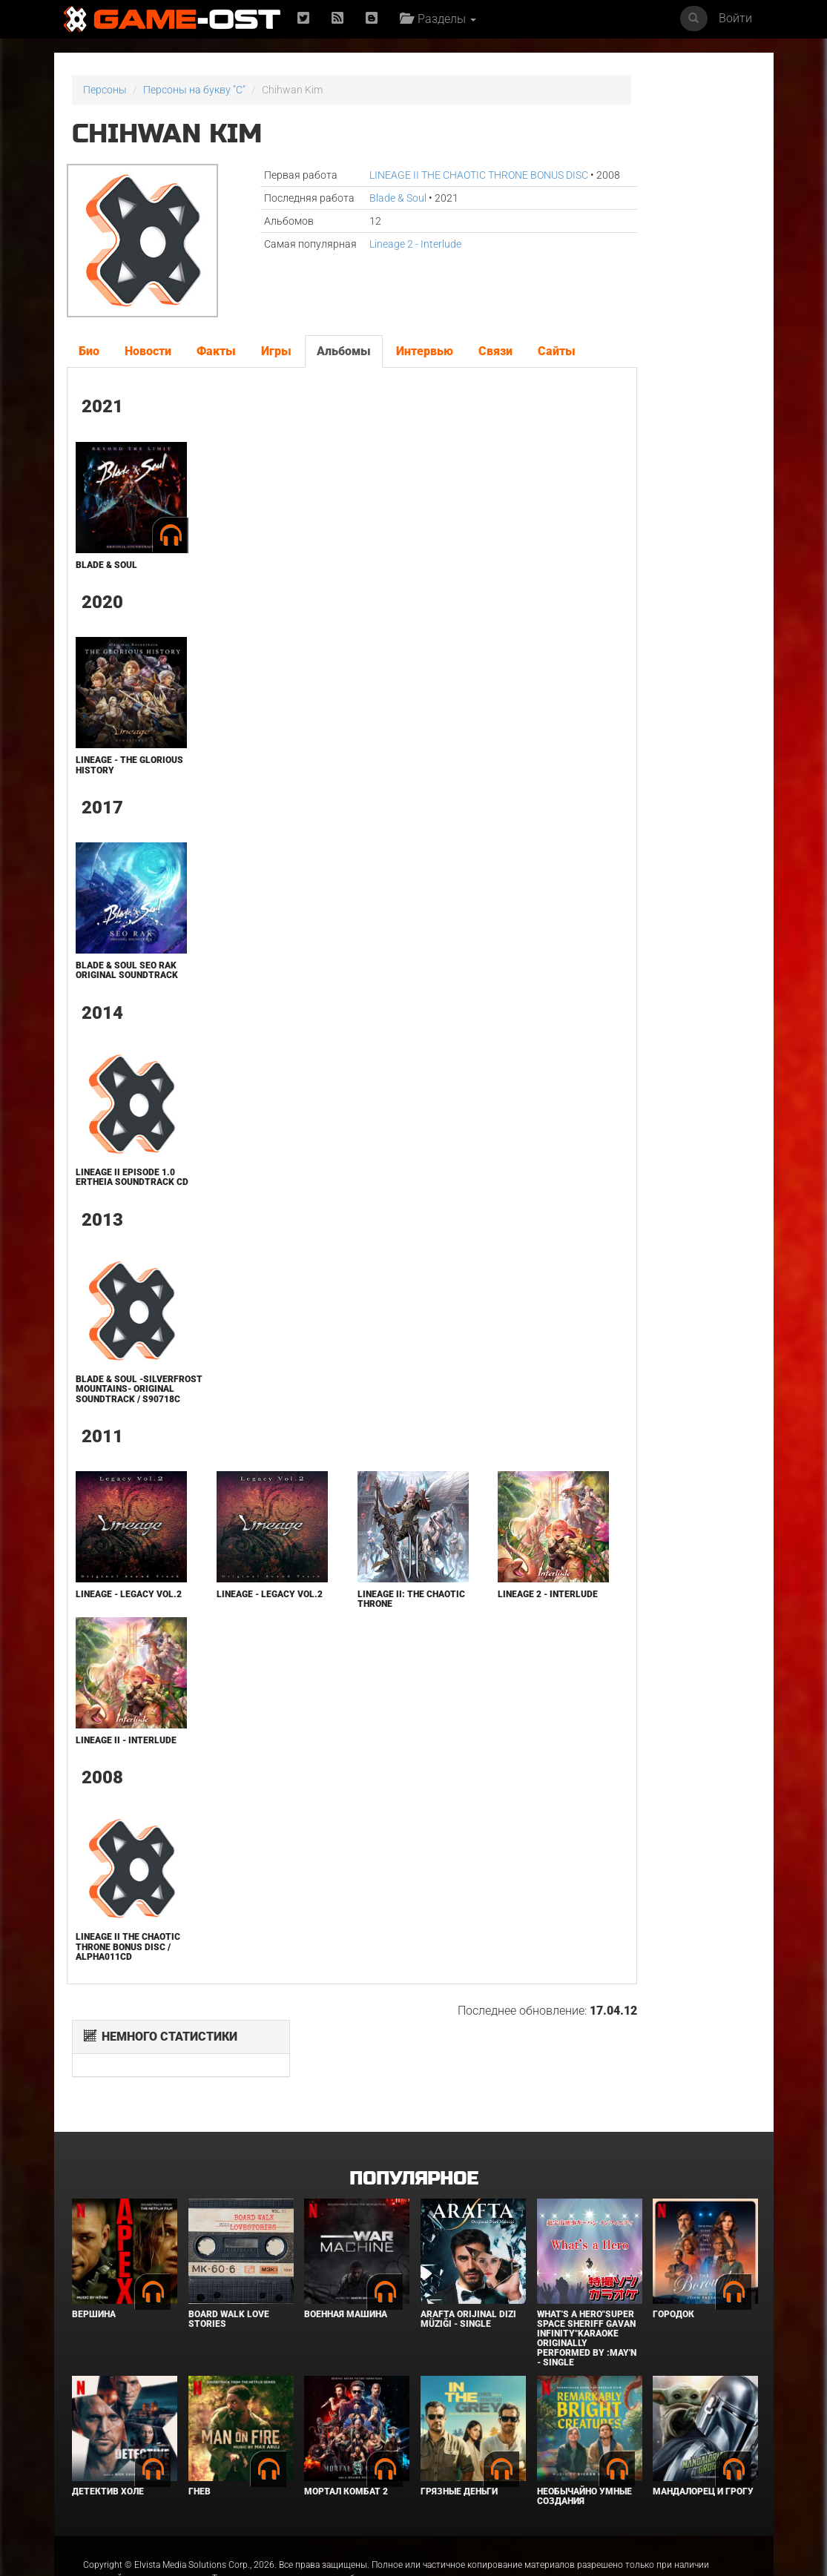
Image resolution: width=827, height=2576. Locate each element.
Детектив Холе (108, 2450)
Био (87, 348)
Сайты (96, 380)
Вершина (94, 2273)
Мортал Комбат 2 (346, 2450)
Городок (673, 2273)
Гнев (199, 2450)
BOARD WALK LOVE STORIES (228, 2278)
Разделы (443, 19)
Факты (214, 348)
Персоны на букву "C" (194, 90)
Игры (275, 348)
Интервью (423, 348)
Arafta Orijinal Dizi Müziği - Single (468, 2278)
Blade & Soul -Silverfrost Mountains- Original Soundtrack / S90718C (125, 1433)
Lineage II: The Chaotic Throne (340, 1648)
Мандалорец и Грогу (703, 2450)
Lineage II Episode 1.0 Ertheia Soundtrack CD (123, 1211)
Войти (735, 18)
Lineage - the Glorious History (115, 795)
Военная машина (345, 2273)
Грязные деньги (459, 2450)
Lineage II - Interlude (123, 1789)
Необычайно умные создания (584, 2455)
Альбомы (342, 348)
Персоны (105, 90)
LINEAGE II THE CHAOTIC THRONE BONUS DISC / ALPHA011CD (125, 1996)
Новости (146, 348)
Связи (494, 348)
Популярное (413, 2138)
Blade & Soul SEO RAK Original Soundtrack (124, 1000)
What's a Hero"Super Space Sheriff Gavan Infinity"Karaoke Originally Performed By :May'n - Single (586, 2298)
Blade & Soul (348, 213)
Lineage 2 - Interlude (366, 274)
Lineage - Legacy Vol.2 (112, 1648)
